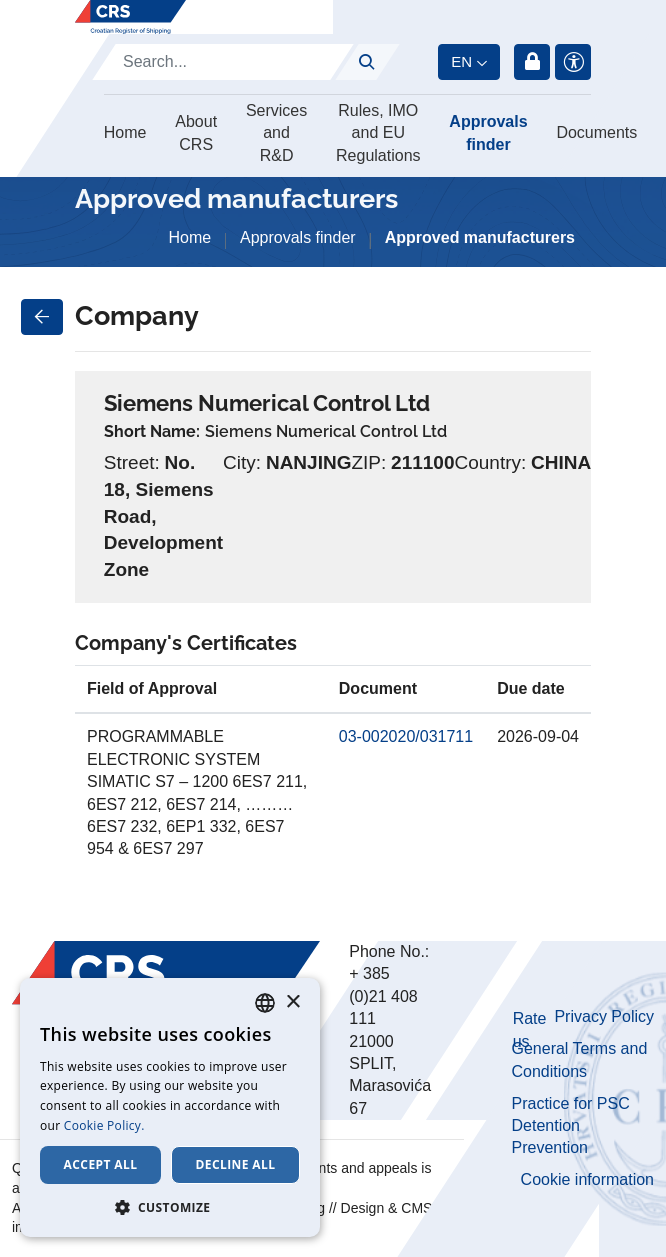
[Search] (223, 62)
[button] (170, 1207)
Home (125, 132)
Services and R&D (276, 133)
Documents (596, 132)
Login (532, 62)
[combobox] (265, 1003)
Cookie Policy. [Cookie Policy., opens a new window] (104, 1125)
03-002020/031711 (406, 736)
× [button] (292, 1002)
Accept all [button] (101, 1164)
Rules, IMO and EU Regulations (378, 133)
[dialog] (170, 1107)
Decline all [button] (236, 1164)
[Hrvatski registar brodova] (130, 17)
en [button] (461, 61)
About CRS (196, 132)
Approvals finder (488, 132)
